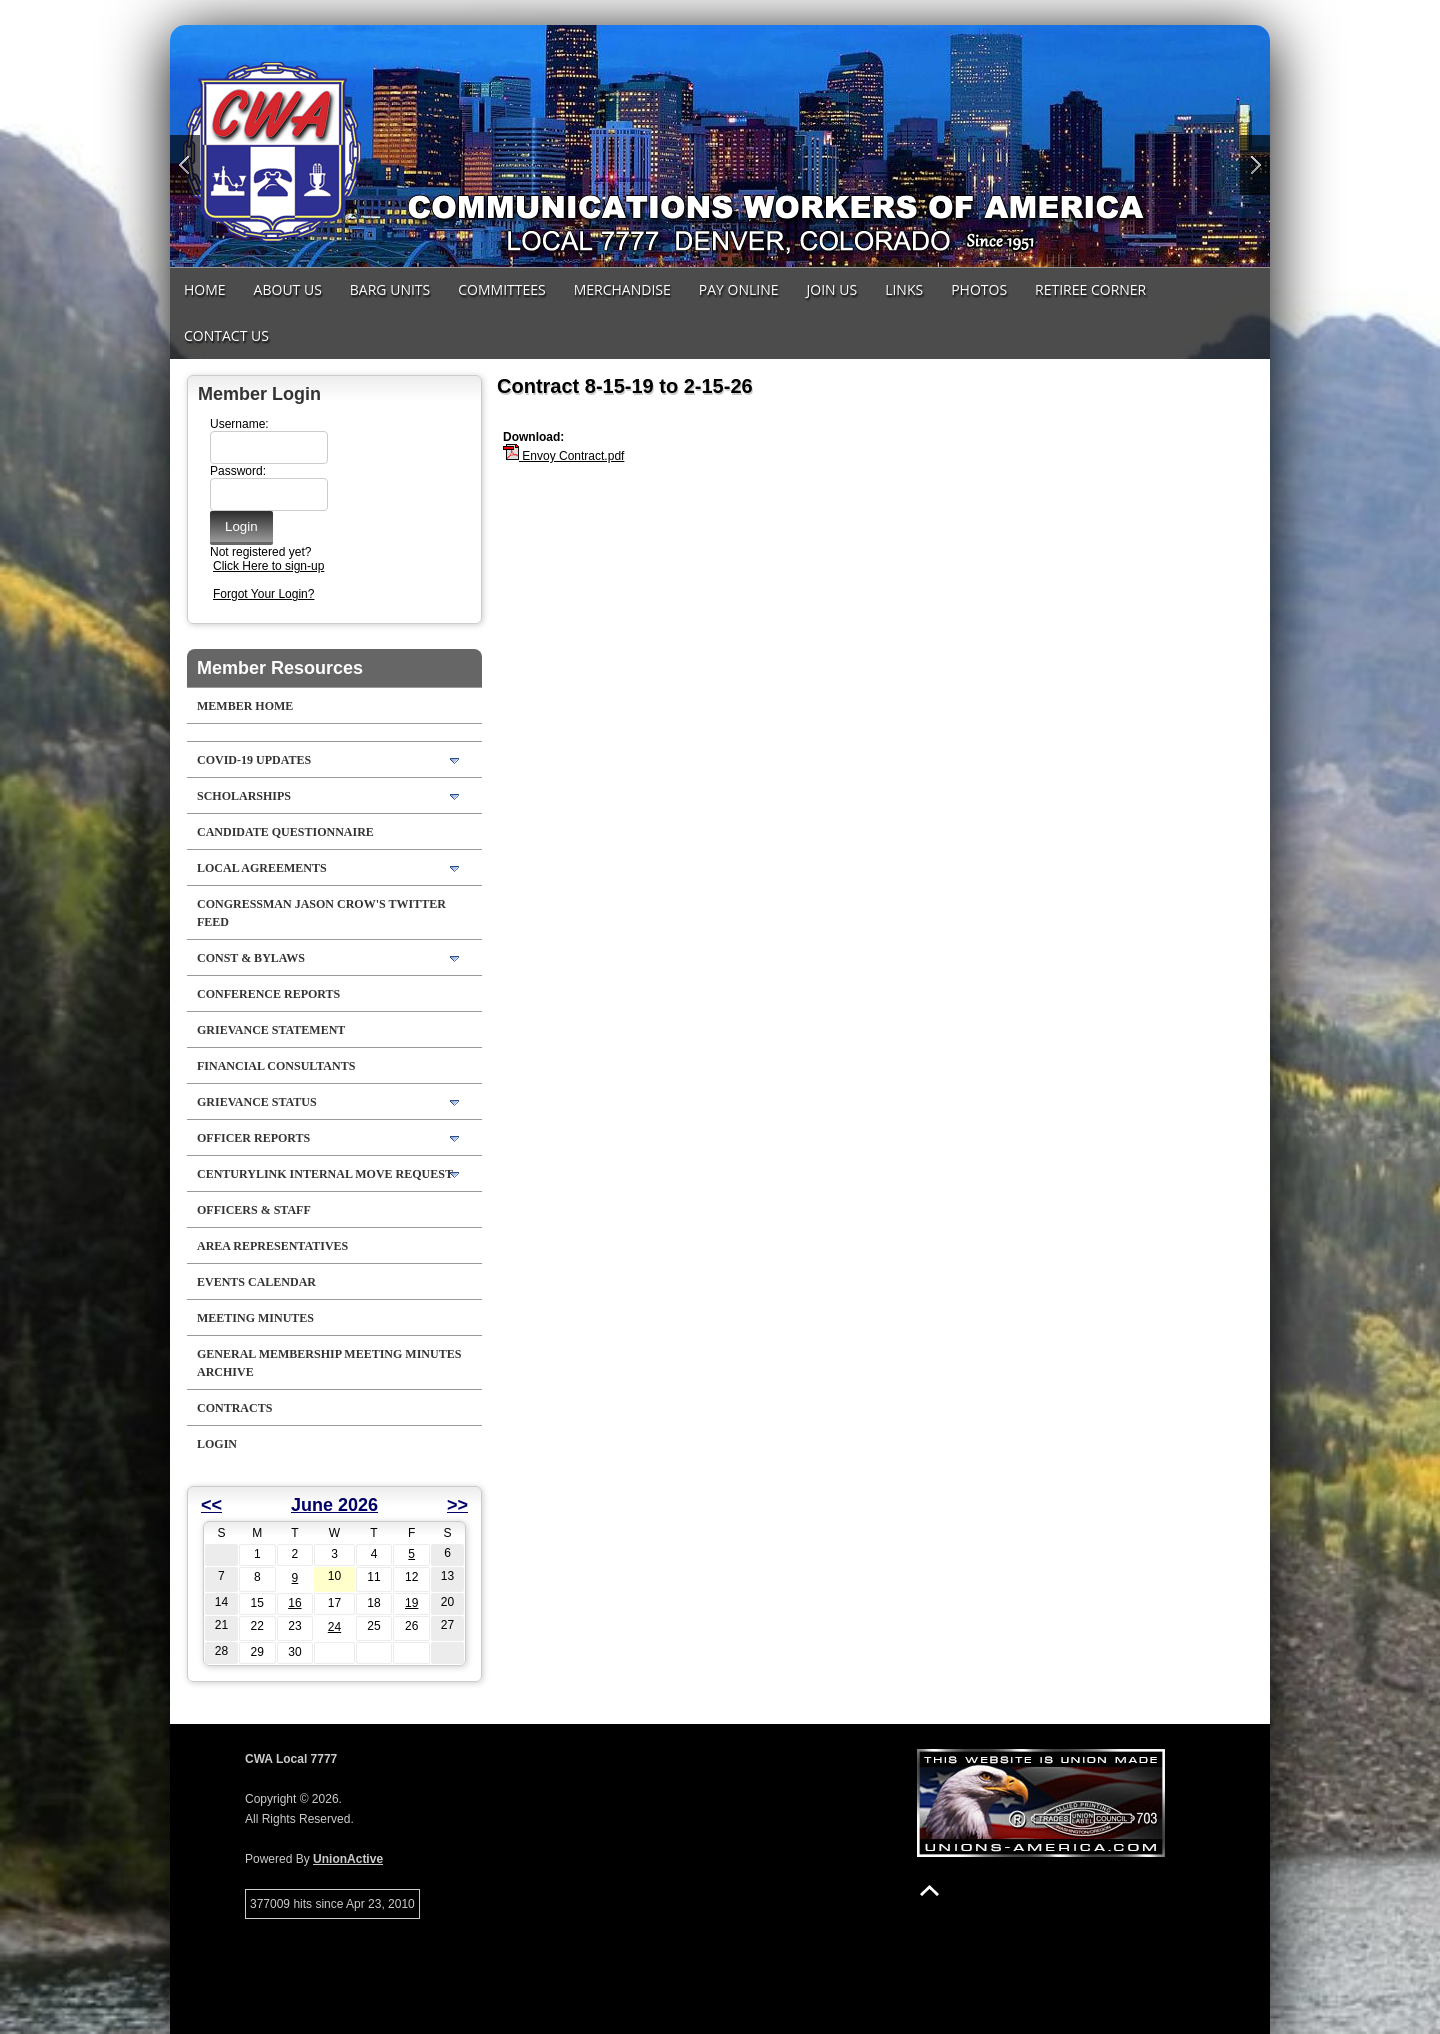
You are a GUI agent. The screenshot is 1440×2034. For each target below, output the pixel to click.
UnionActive (348, 1859)
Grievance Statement (271, 1030)
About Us (288, 289)
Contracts (234, 1408)
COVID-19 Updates (254, 760)
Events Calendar (256, 1282)
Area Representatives (272, 1246)
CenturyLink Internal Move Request (325, 1174)
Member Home (245, 706)
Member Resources (280, 668)
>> (457, 1505)
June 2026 (334, 1505)
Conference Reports (268, 994)
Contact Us (226, 335)
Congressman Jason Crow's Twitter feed (321, 913)
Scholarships (244, 796)
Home (205, 289)
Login (217, 1444)
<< (211, 1505)
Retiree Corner (1090, 289)
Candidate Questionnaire (285, 832)
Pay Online (739, 289)
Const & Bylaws (251, 958)
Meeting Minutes (255, 1318)
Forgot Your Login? (263, 594)
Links (904, 289)
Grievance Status (257, 1102)
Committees (501, 289)
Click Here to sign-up (268, 566)
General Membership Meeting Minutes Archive (329, 1363)
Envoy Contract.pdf (563, 456)
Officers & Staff (254, 1210)
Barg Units (390, 289)
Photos (979, 289)
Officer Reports (253, 1138)
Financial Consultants (276, 1066)
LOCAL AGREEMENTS (262, 868)
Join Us (832, 289)
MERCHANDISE (622, 289)
